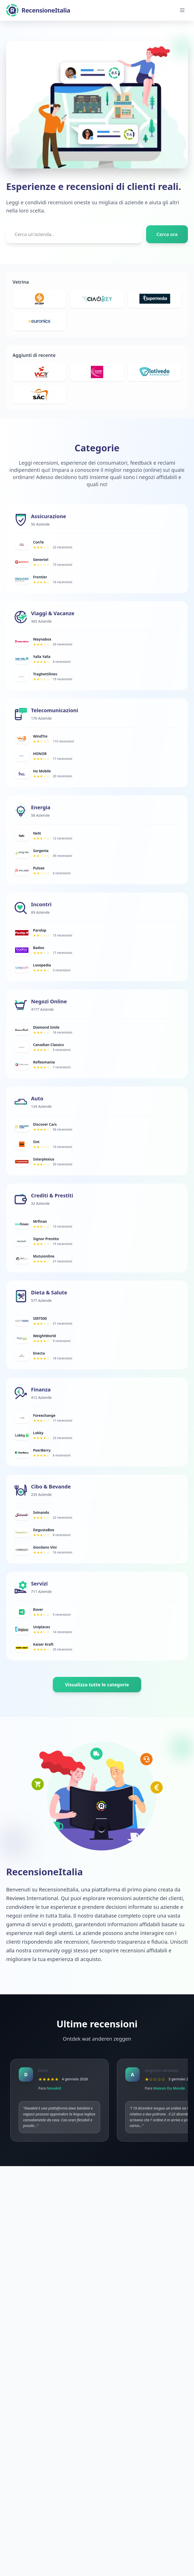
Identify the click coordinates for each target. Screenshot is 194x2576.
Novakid (54, 2088)
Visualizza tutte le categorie (97, 1684)
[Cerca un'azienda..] (74, 234)
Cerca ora (167, 234)
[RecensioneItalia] (38, 10)
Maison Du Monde (169, 2088)
